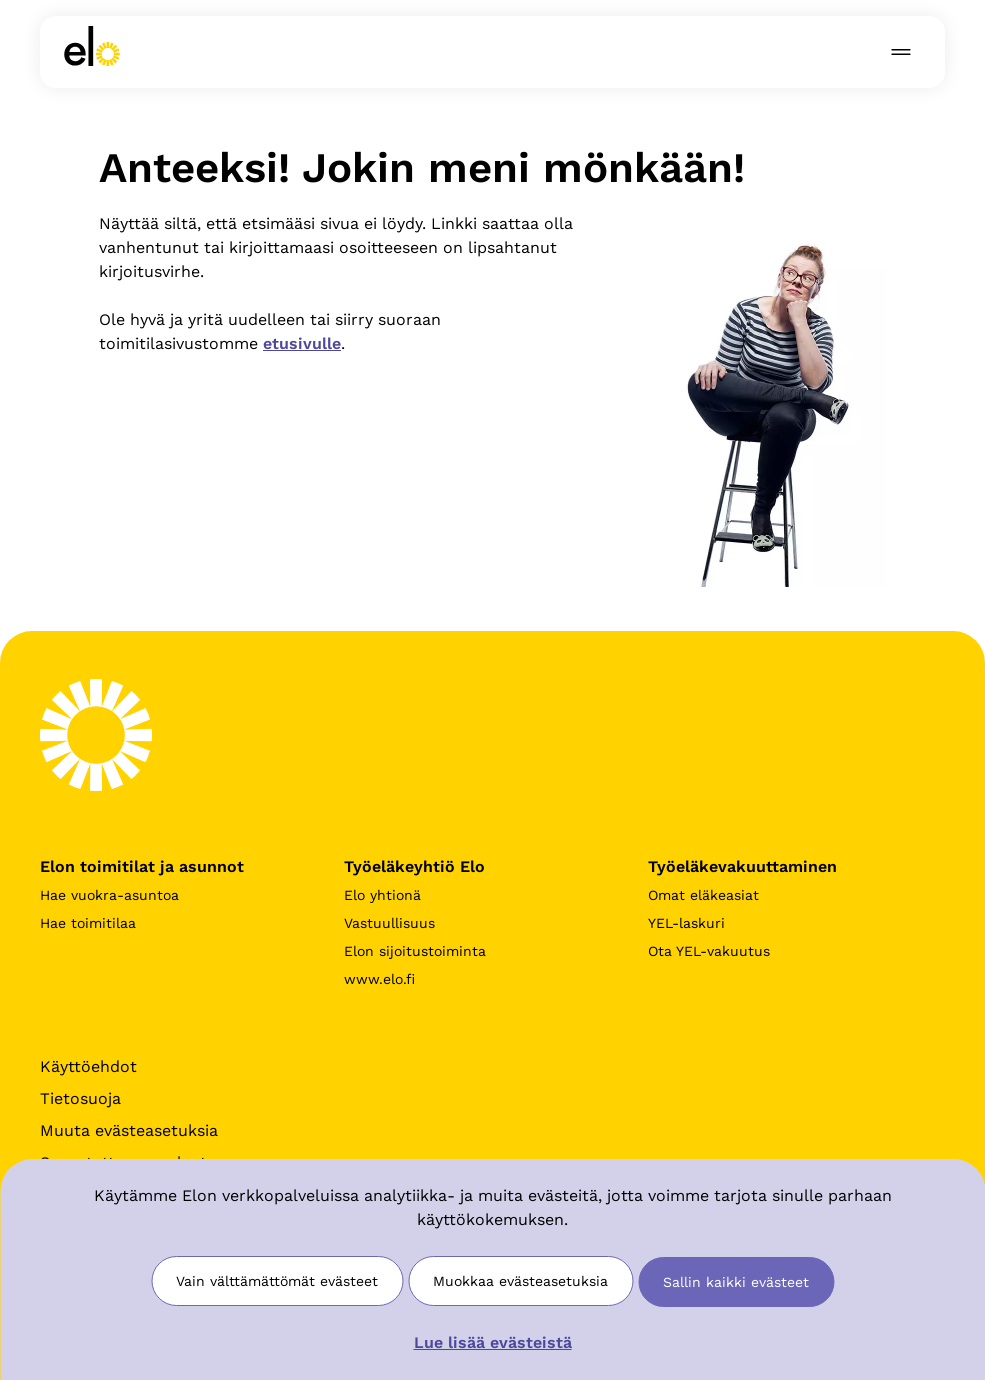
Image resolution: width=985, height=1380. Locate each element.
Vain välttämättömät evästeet (277, 1281)
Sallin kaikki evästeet (736, 1282)
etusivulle (302, 343)
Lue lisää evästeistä (493, 1342)
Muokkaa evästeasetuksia (520, 1281)
